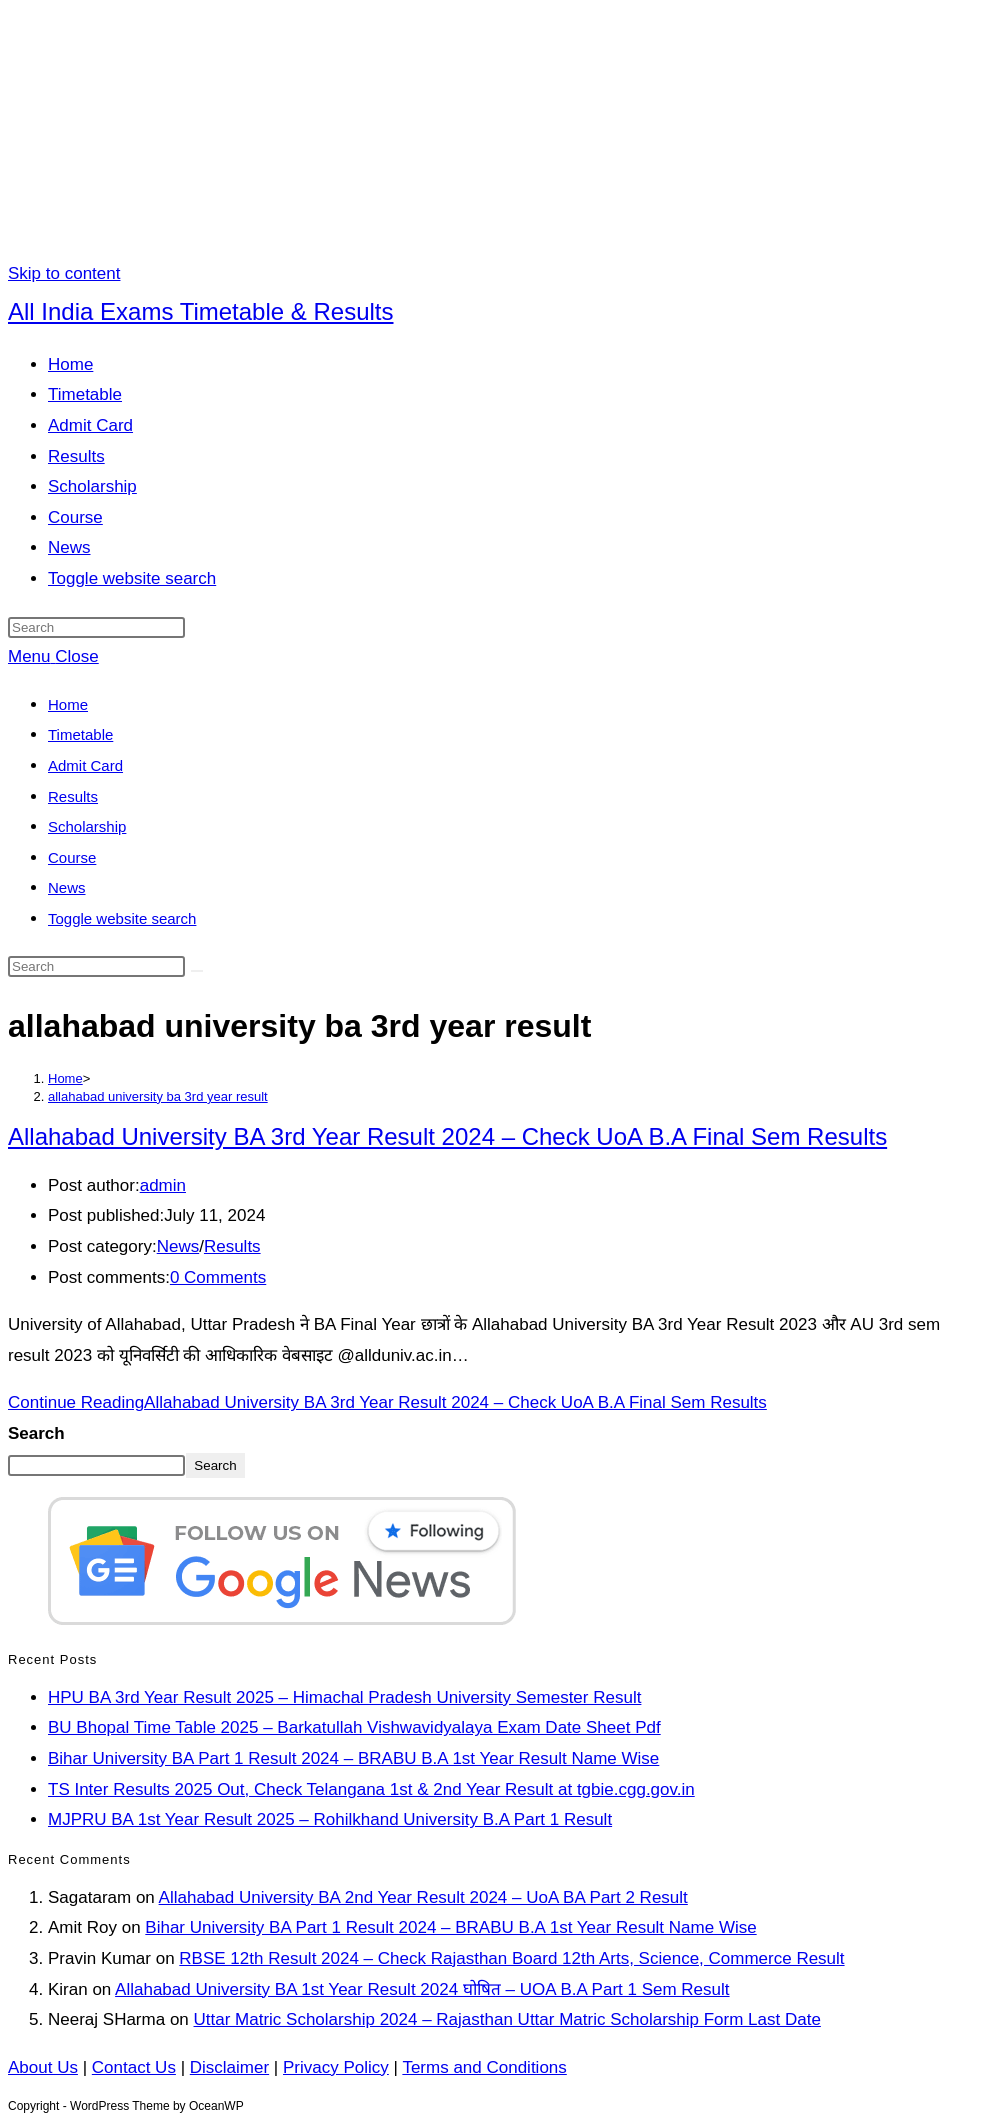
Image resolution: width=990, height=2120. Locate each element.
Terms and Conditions (484, 2067)
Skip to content (64, 273)
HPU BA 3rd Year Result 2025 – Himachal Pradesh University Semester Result (344, 1697)
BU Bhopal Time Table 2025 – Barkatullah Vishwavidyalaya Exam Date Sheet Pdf (354, 1727)
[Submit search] (197, 971)
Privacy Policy (336, 2067)
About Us (43, 2067)
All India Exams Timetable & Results (201, 311)
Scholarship (87, 826)
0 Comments (218, 1277)
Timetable (80, 734)
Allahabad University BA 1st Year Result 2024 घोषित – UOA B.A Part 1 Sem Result (422, 1989)
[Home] (65, 1078)
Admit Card (85, 765)
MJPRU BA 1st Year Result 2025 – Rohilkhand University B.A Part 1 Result (330, 1819)
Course (72, 857)
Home (68, 704)
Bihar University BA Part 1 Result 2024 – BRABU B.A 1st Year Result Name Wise (353, 1758)
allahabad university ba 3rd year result (158, 1096)
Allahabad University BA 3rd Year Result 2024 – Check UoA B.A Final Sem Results (447, 1136)
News (67, 887)
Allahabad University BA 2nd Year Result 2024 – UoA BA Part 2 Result (423, 1897)
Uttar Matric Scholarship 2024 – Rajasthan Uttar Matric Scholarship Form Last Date (507, 2019)
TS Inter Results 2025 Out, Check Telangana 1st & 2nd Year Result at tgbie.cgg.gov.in (371, 1789)
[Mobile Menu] (53, 656)
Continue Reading (387, 1402)
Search (36, 1433)
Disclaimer (229, 2067)
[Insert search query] (96, 627)
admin (163, 1185)
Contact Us (134, 2067)
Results (73, 796)
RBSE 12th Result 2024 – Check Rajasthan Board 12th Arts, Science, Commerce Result (511, 1958)
